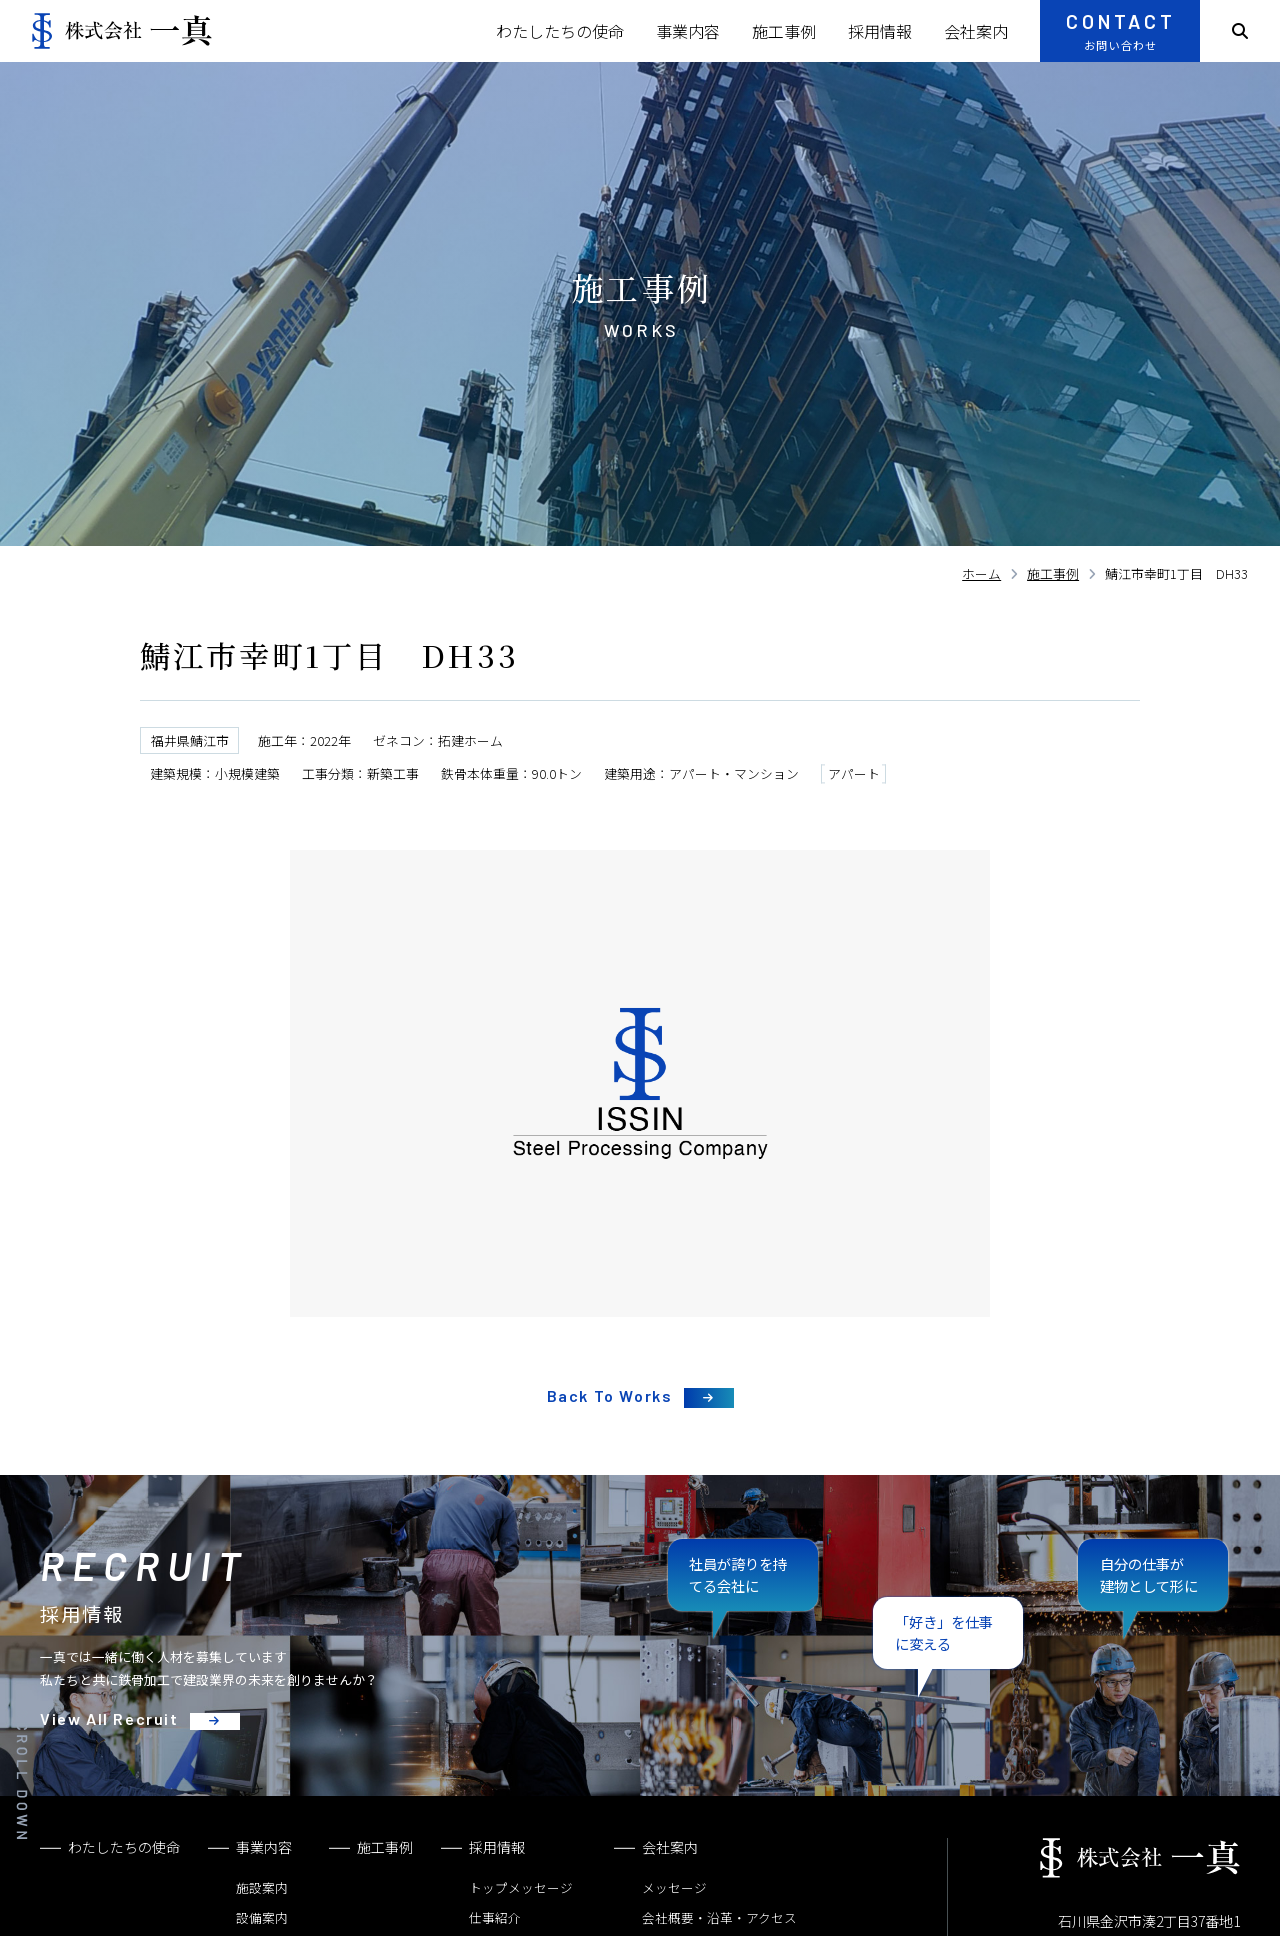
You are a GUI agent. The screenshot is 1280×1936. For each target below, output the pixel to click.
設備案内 (262, 1917)
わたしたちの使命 (560, 31)
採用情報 (880, 31)
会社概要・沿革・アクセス (719, 1917)
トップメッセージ (521, 1887)
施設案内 (262, 1887)
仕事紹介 (495, 1917)
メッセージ (674, 1887)
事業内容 (688, 31)
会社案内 (976, 31)
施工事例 (784, 31)
